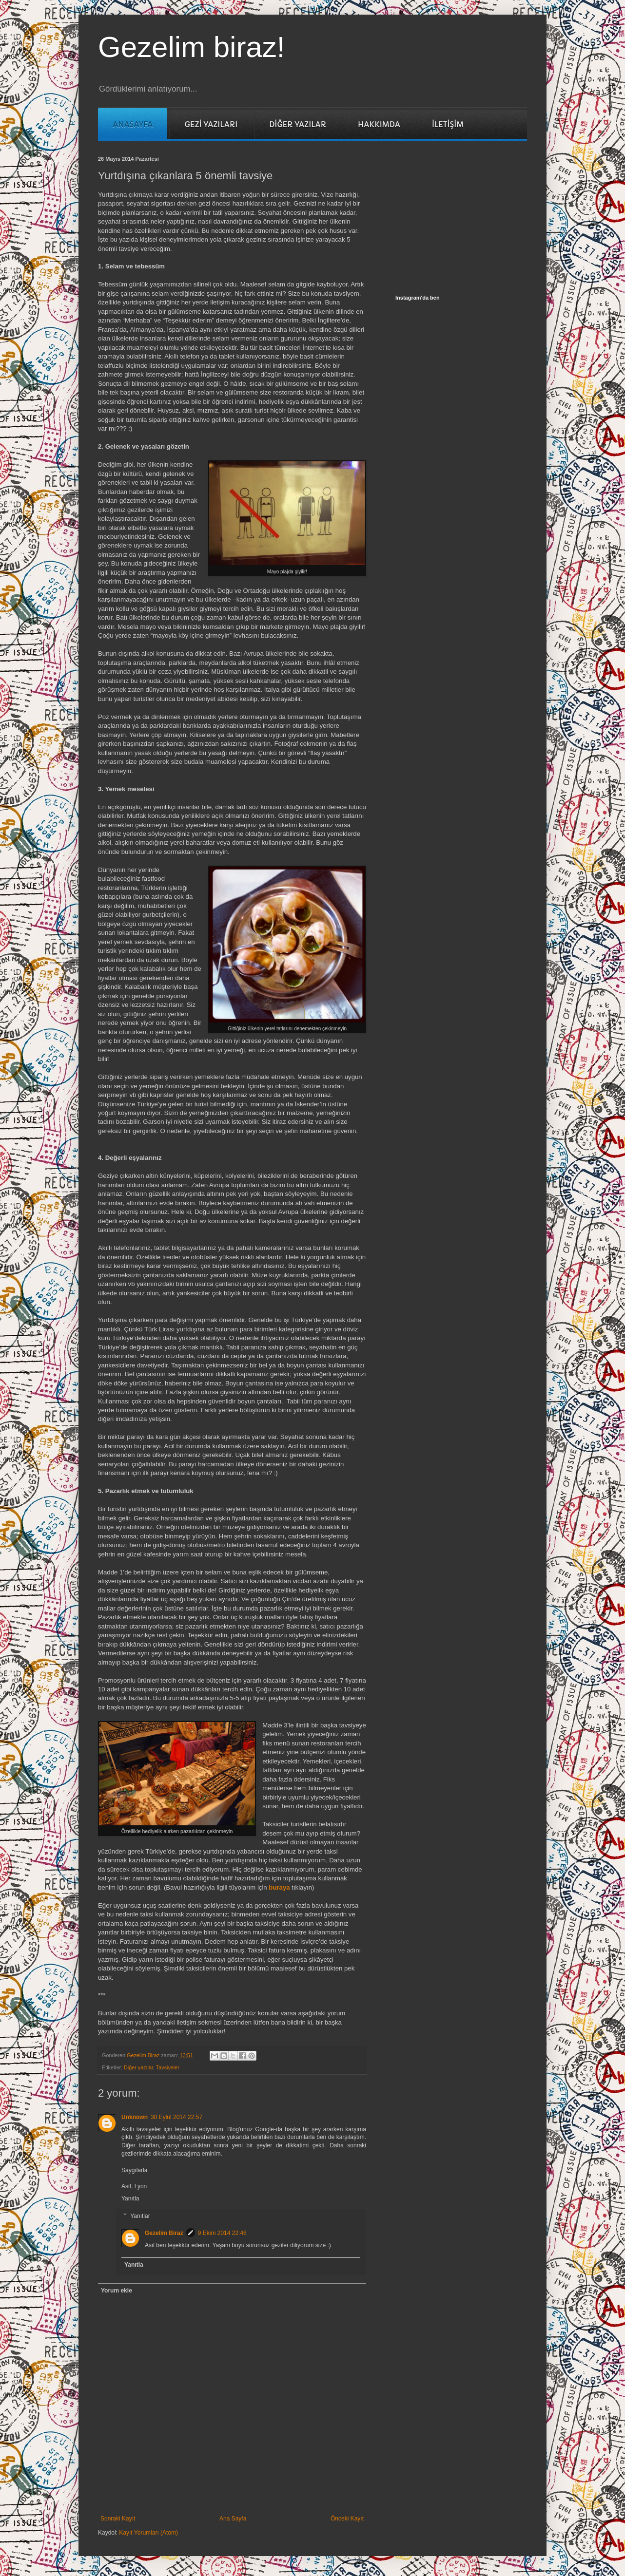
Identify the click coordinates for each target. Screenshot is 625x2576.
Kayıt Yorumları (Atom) (148, 2532)
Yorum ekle (116, 2290)
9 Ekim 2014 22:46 (222, 2233)
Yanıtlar (140, 2216)
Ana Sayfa (232, 2518)
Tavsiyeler (167, 2067)
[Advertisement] (468, 217)
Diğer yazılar (138, 2067)
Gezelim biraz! (191, 47)
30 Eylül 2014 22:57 (176, 2117)
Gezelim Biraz (164, 2233)
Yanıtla (130, 2198)
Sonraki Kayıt (117, 2518)
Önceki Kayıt (347, 2518)
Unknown (134, 2117)
